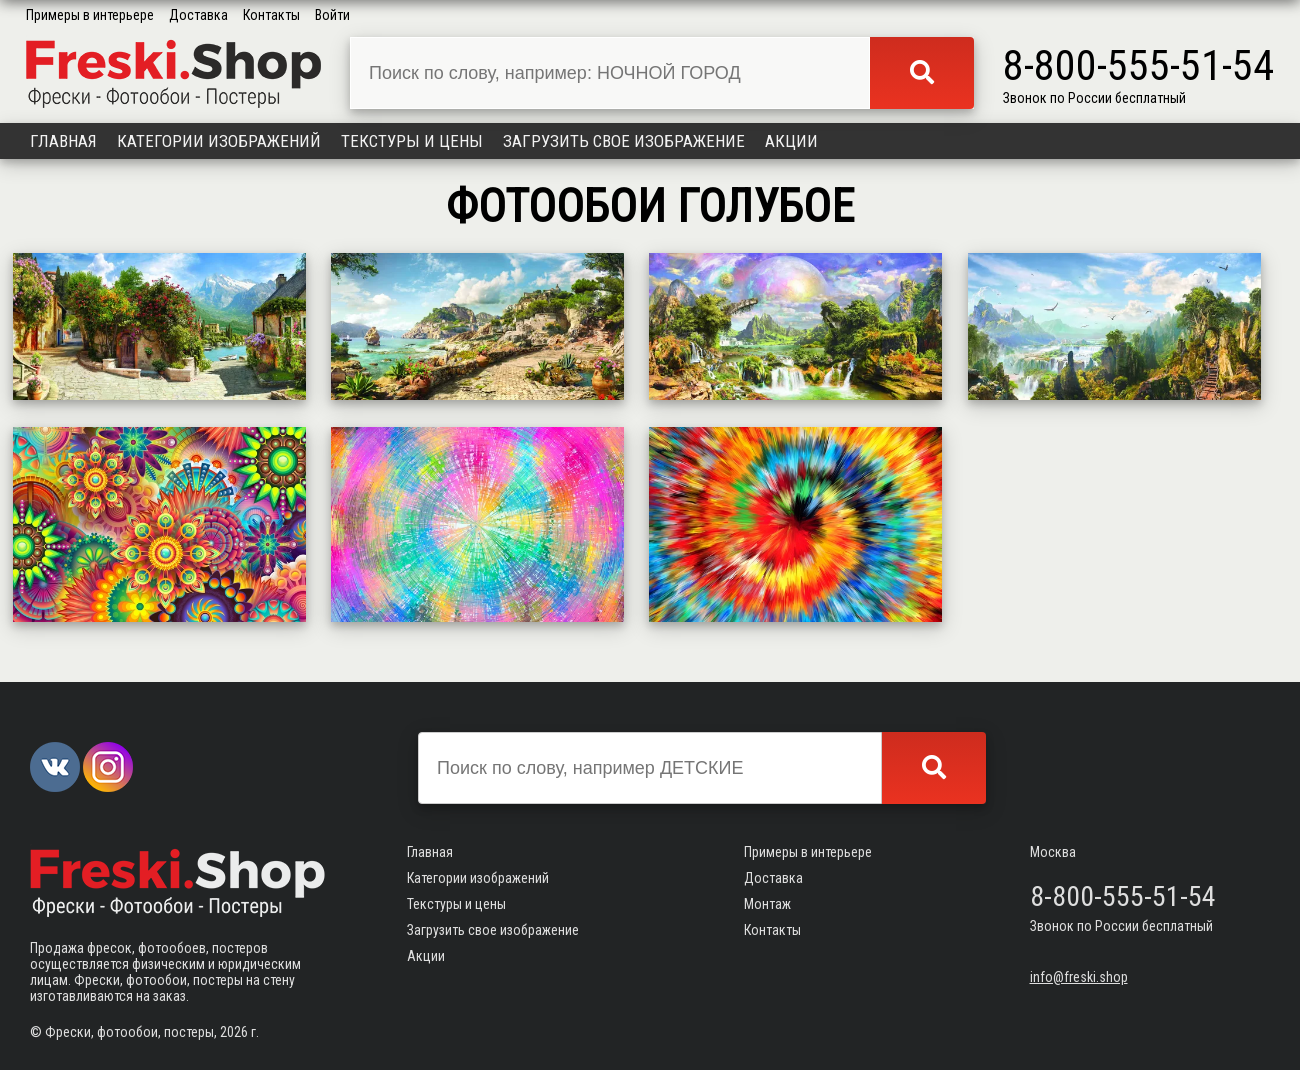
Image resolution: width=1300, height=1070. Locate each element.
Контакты (271, 15)
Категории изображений (219, 141)
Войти (332, 15)
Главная (63, 141)
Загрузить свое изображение (624, 141)
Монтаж (767, 904)
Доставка (198, 15)
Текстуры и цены (412, 141)
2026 (234, 1032)
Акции (791, 141)
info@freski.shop (1079, 977)
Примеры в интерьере (90, 15)
